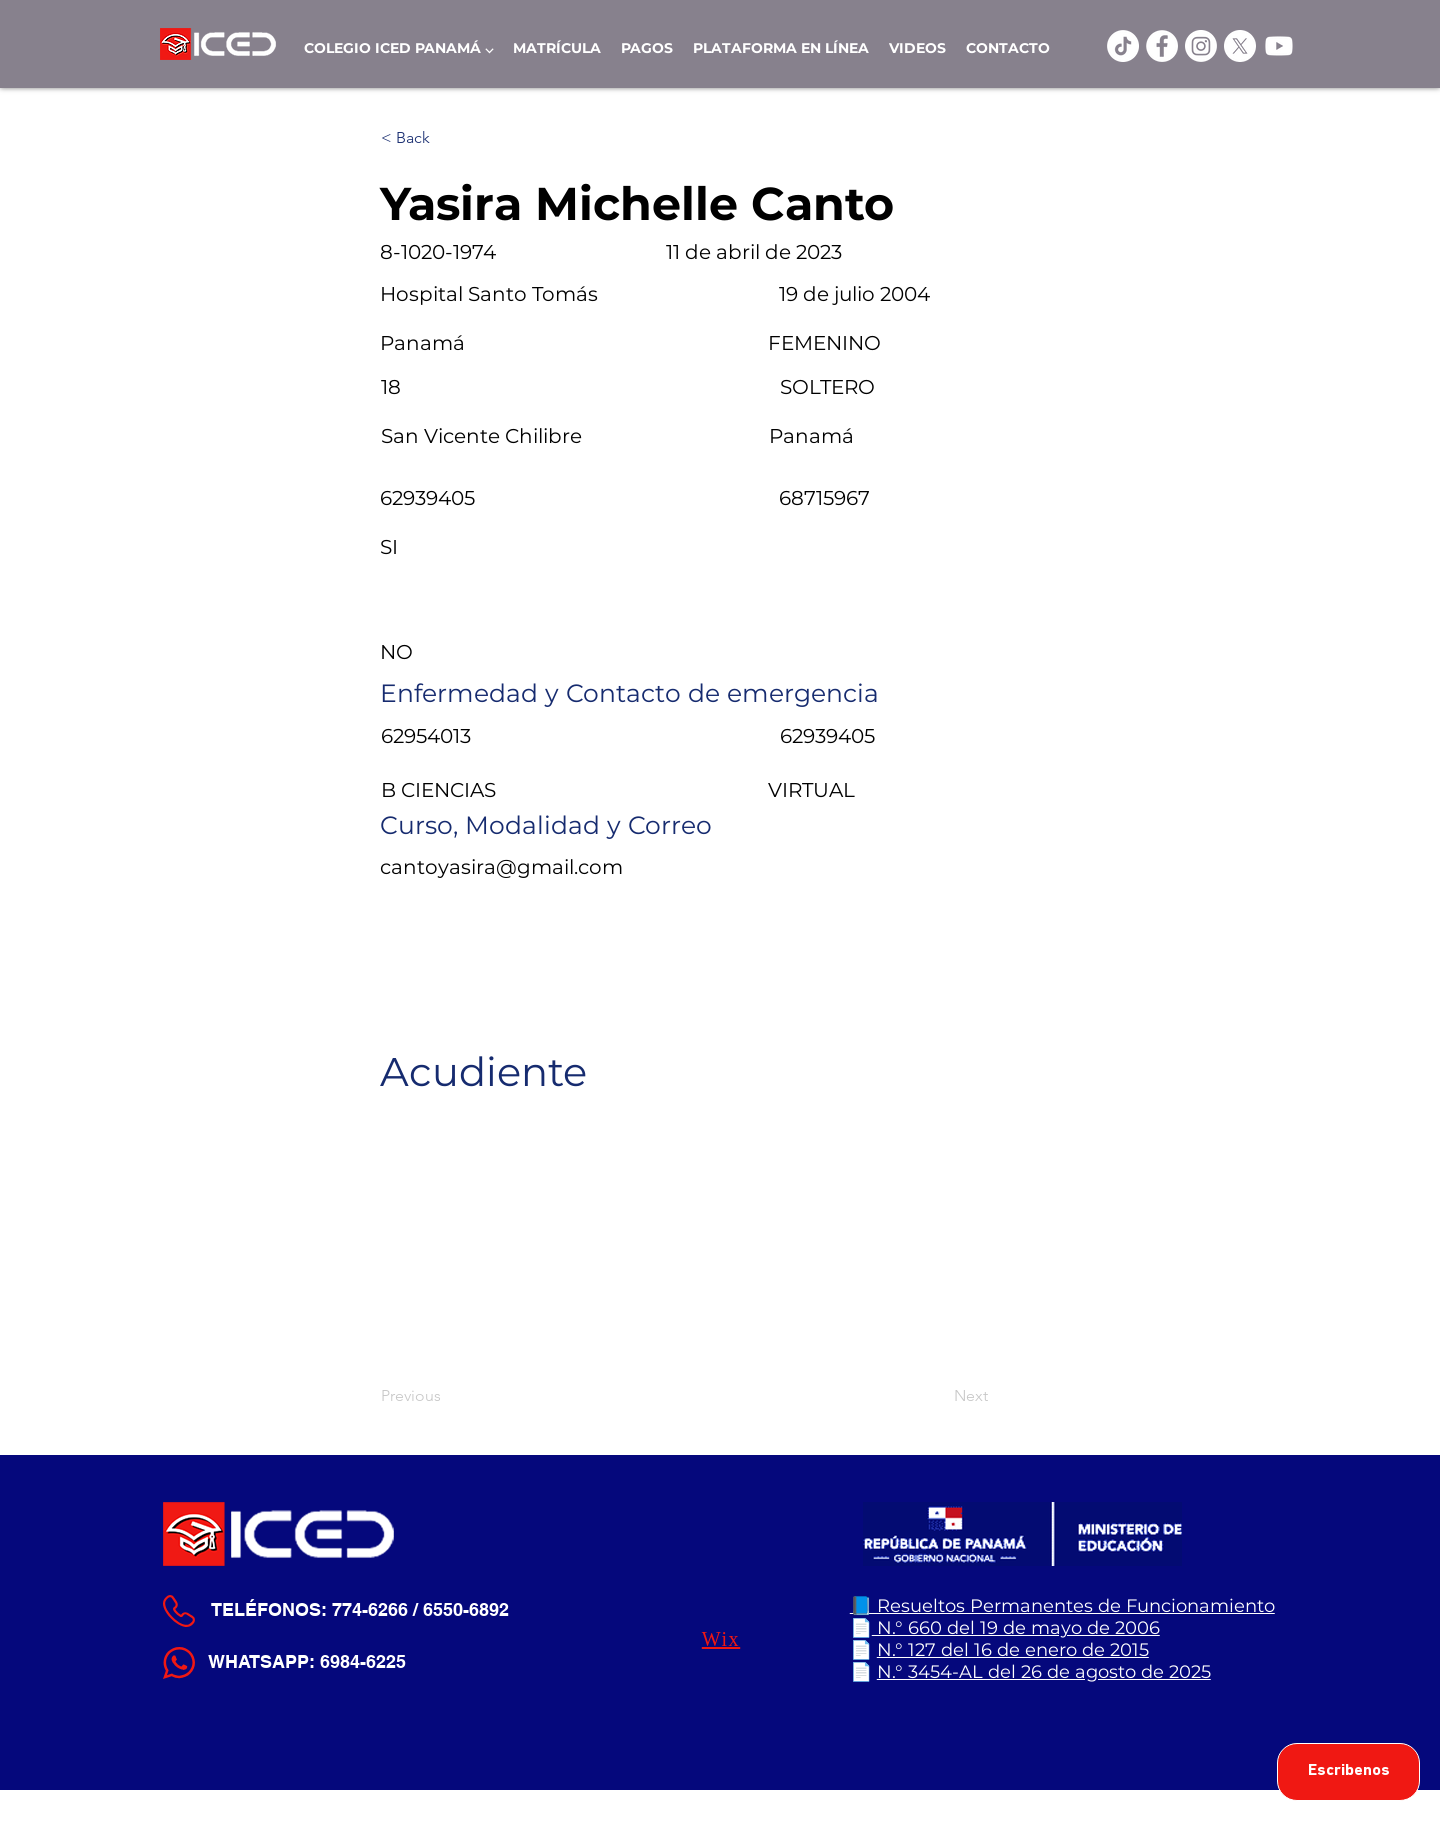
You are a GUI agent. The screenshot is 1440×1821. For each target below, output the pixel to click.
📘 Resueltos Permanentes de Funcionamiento (1062, 1606)
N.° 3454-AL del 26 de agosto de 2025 (1044, 1672)
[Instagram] (1201, 46)
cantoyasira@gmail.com (501, 867)
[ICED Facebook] (1162, 46)
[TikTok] (1123, 46)
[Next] (938, 1396)
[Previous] (447, 1396)
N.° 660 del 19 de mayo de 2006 (1016, 1628)
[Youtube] (1279, 46)
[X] (1240, 46)
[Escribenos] (1348, 1772)
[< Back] (447, 138)
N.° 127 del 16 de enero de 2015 (1013, 1650)
